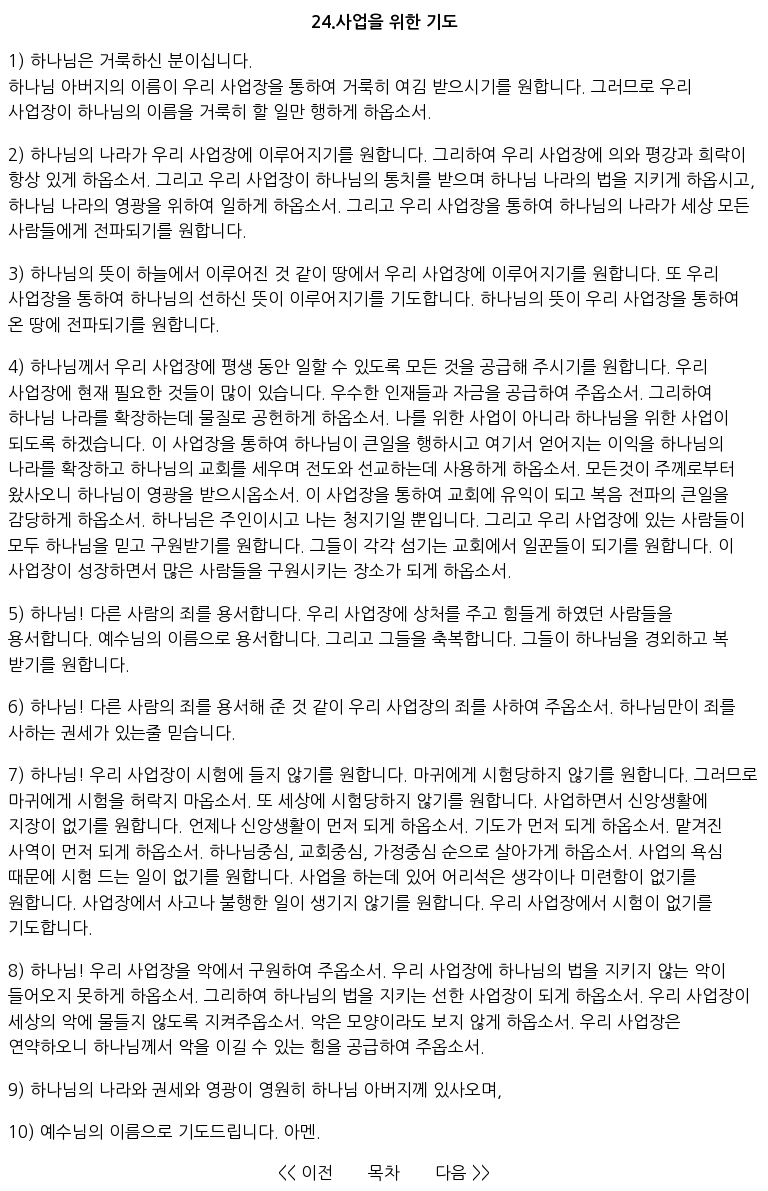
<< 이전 (305, 1172)
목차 (384, 1172)
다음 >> (462, 1172)
